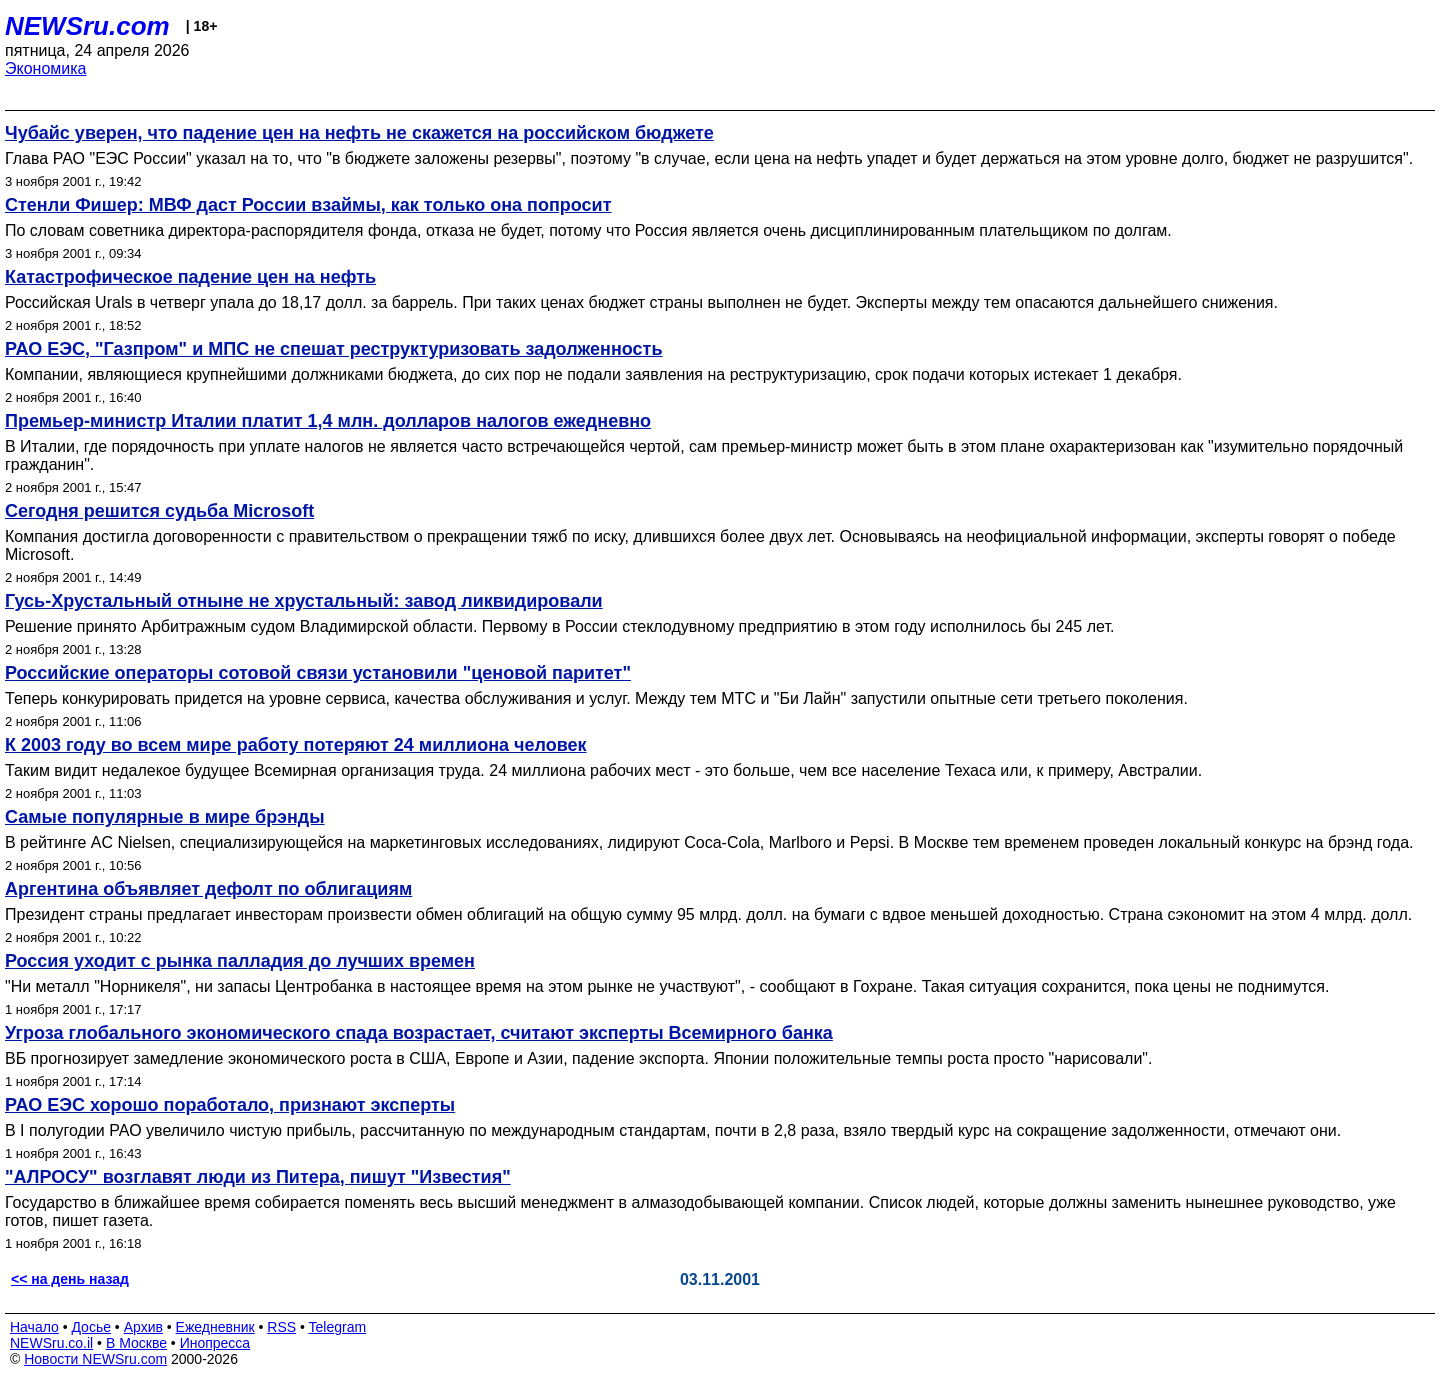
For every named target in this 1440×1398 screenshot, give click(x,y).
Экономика (46, 68)
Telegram (338, 1327)
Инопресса (215, 1343)
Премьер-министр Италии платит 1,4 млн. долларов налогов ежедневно (328, 421)
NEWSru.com (87, 26)
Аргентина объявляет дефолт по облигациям (208, 889)
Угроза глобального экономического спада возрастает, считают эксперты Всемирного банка (419, 1033)
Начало (34, 1327)
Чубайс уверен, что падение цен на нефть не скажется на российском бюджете (359, 133)
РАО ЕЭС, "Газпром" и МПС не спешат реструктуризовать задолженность (334, 349)
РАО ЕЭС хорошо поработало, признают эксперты (230, 1105)
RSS (281, 1327)
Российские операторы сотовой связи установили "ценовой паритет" (318, 673)
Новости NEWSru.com (95, 1359)
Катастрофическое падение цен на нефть (190, 277)
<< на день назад (70, 1279)
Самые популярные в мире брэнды (165, 817)
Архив (143, 1327)
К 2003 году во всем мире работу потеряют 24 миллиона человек (296, 745)
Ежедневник (215, 1327)
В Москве (136, 1343)
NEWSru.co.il (51, 1343)
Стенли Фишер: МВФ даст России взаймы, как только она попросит (308, 205)
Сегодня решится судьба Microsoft (159, 511)
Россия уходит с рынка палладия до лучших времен (240, 961)
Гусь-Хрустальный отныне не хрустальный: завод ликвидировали (304, 601)
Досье (91, 1327)
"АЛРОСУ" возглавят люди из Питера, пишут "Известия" (258, 1177)
